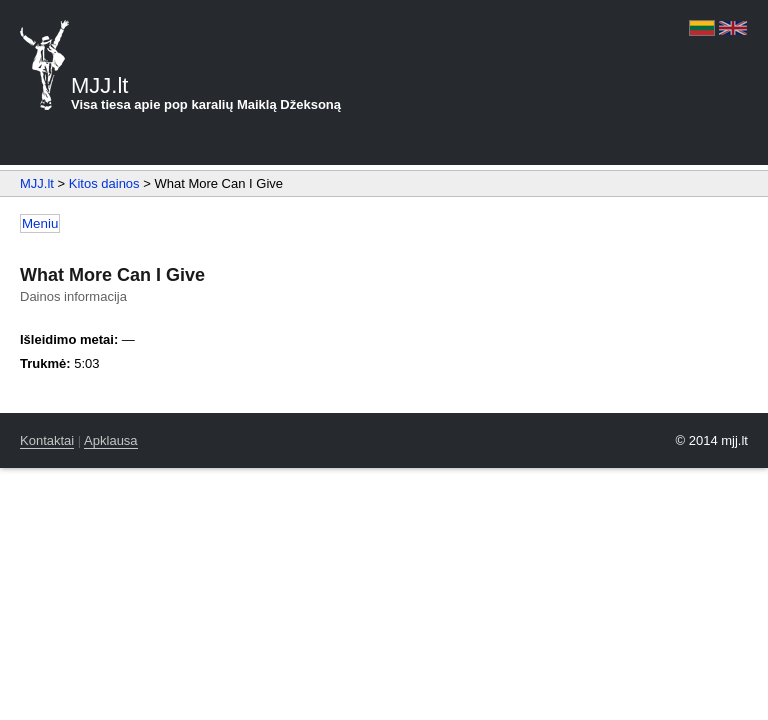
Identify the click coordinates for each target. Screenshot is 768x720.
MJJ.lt (37, 183)
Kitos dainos (104, 183)
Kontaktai (47, 440)
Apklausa (110, 440)
